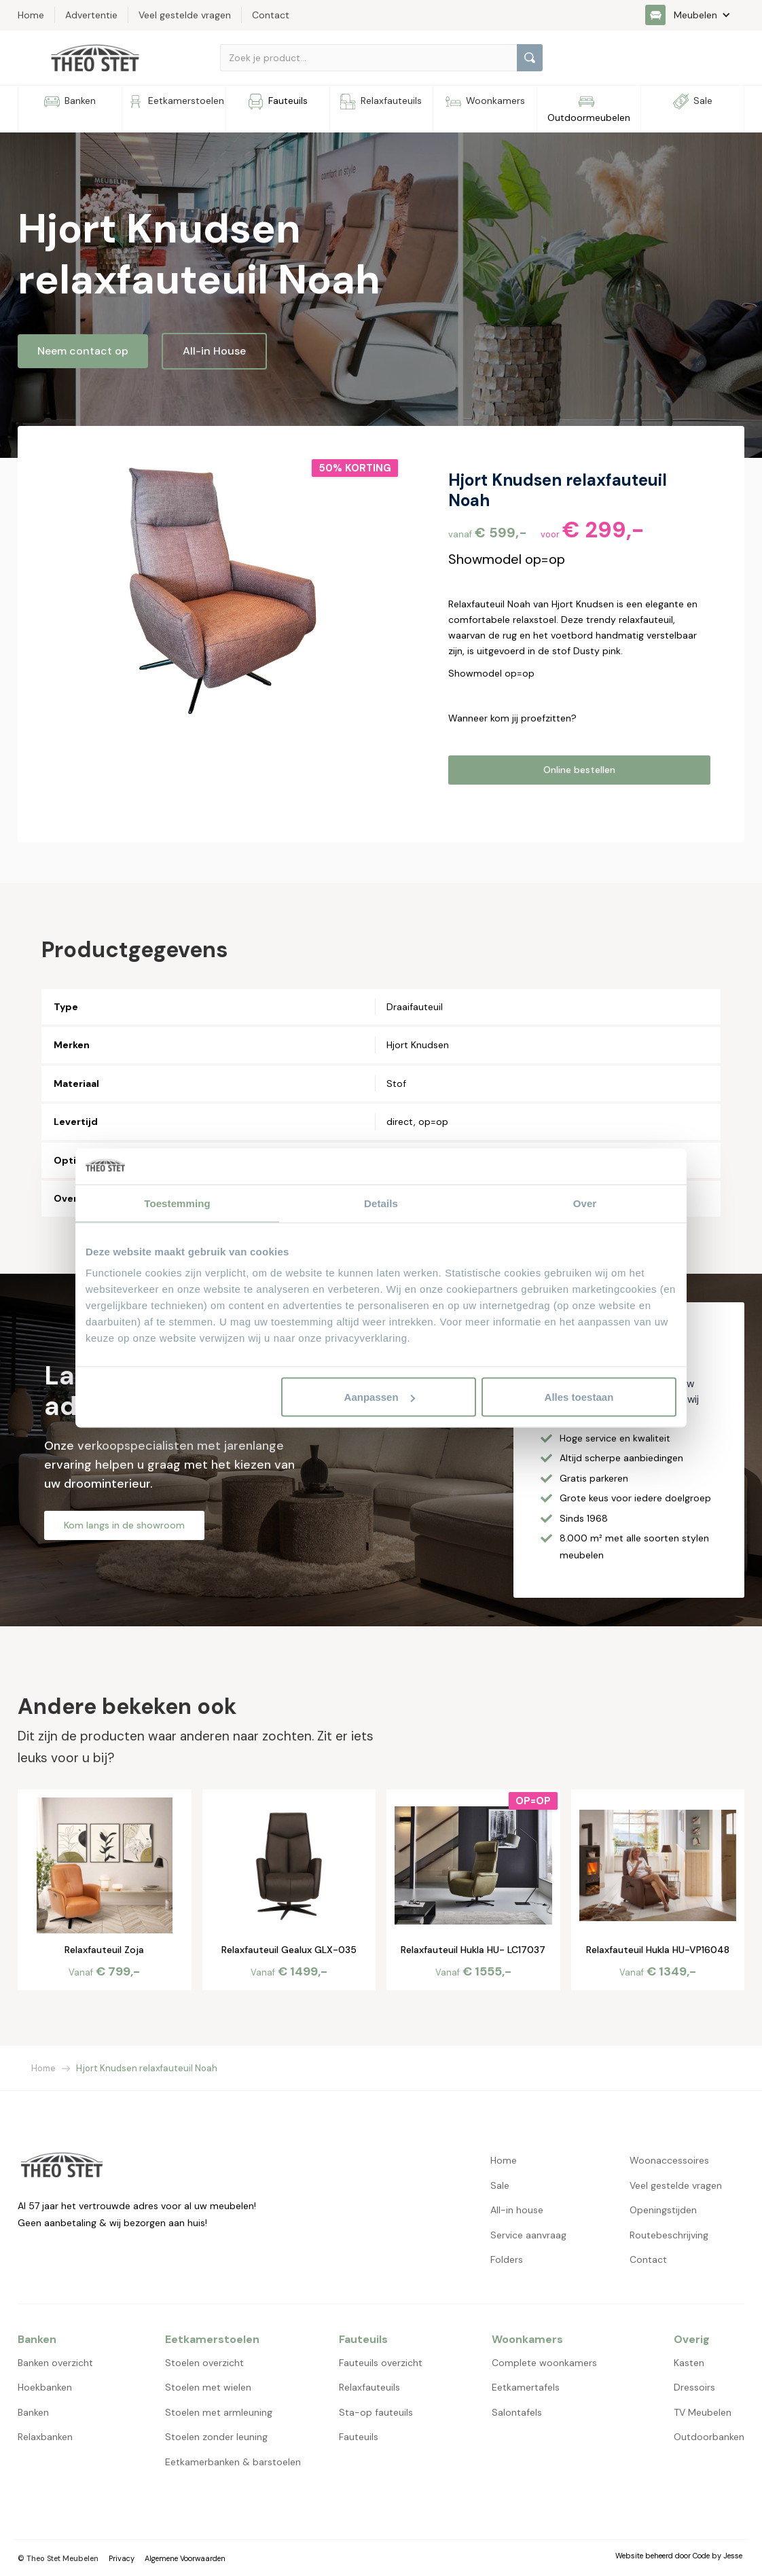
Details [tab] (381, 1203)
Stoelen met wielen (208, 2387)
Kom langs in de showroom (124, 1525)
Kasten (689, 2363)
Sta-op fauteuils (376, 2412)
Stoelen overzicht (204, 2363)
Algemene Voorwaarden (185, 2558)
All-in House (214, 351)
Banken (33, 2412)
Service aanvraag (528, 2235)
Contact (648, 2259)
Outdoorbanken (709, 2437)
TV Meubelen (702, 2412)
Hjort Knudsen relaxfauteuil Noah (146, 2068)
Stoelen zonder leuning (216, 2437)
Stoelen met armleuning (218, 2412)
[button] (694, 15)
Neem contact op (82, 351)
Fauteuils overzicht (380, 2363)
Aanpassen (379, 1397)
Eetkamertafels (526, 2387)
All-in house (516, 2210)
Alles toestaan (579, 1397)
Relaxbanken (45, 2437)
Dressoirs (694, 2387)
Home (43, 2068)
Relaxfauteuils (369, 2387)
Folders (506, 2259)
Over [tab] (585, 1203)
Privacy (121, 2558)
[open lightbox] (226, 592)
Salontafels (517, 2412)
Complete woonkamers (544, 2363)
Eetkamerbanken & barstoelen (233, 2462)
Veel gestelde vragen (676, 2185)
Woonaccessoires (669, 2160)
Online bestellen (579, 770)
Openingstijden (663, 2210)
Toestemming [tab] (177, 1203)
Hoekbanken (45, 2387)
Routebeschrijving (669, 2235)
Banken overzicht (55, 2363)
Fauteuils (358, 2437)
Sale (499, 2185)
